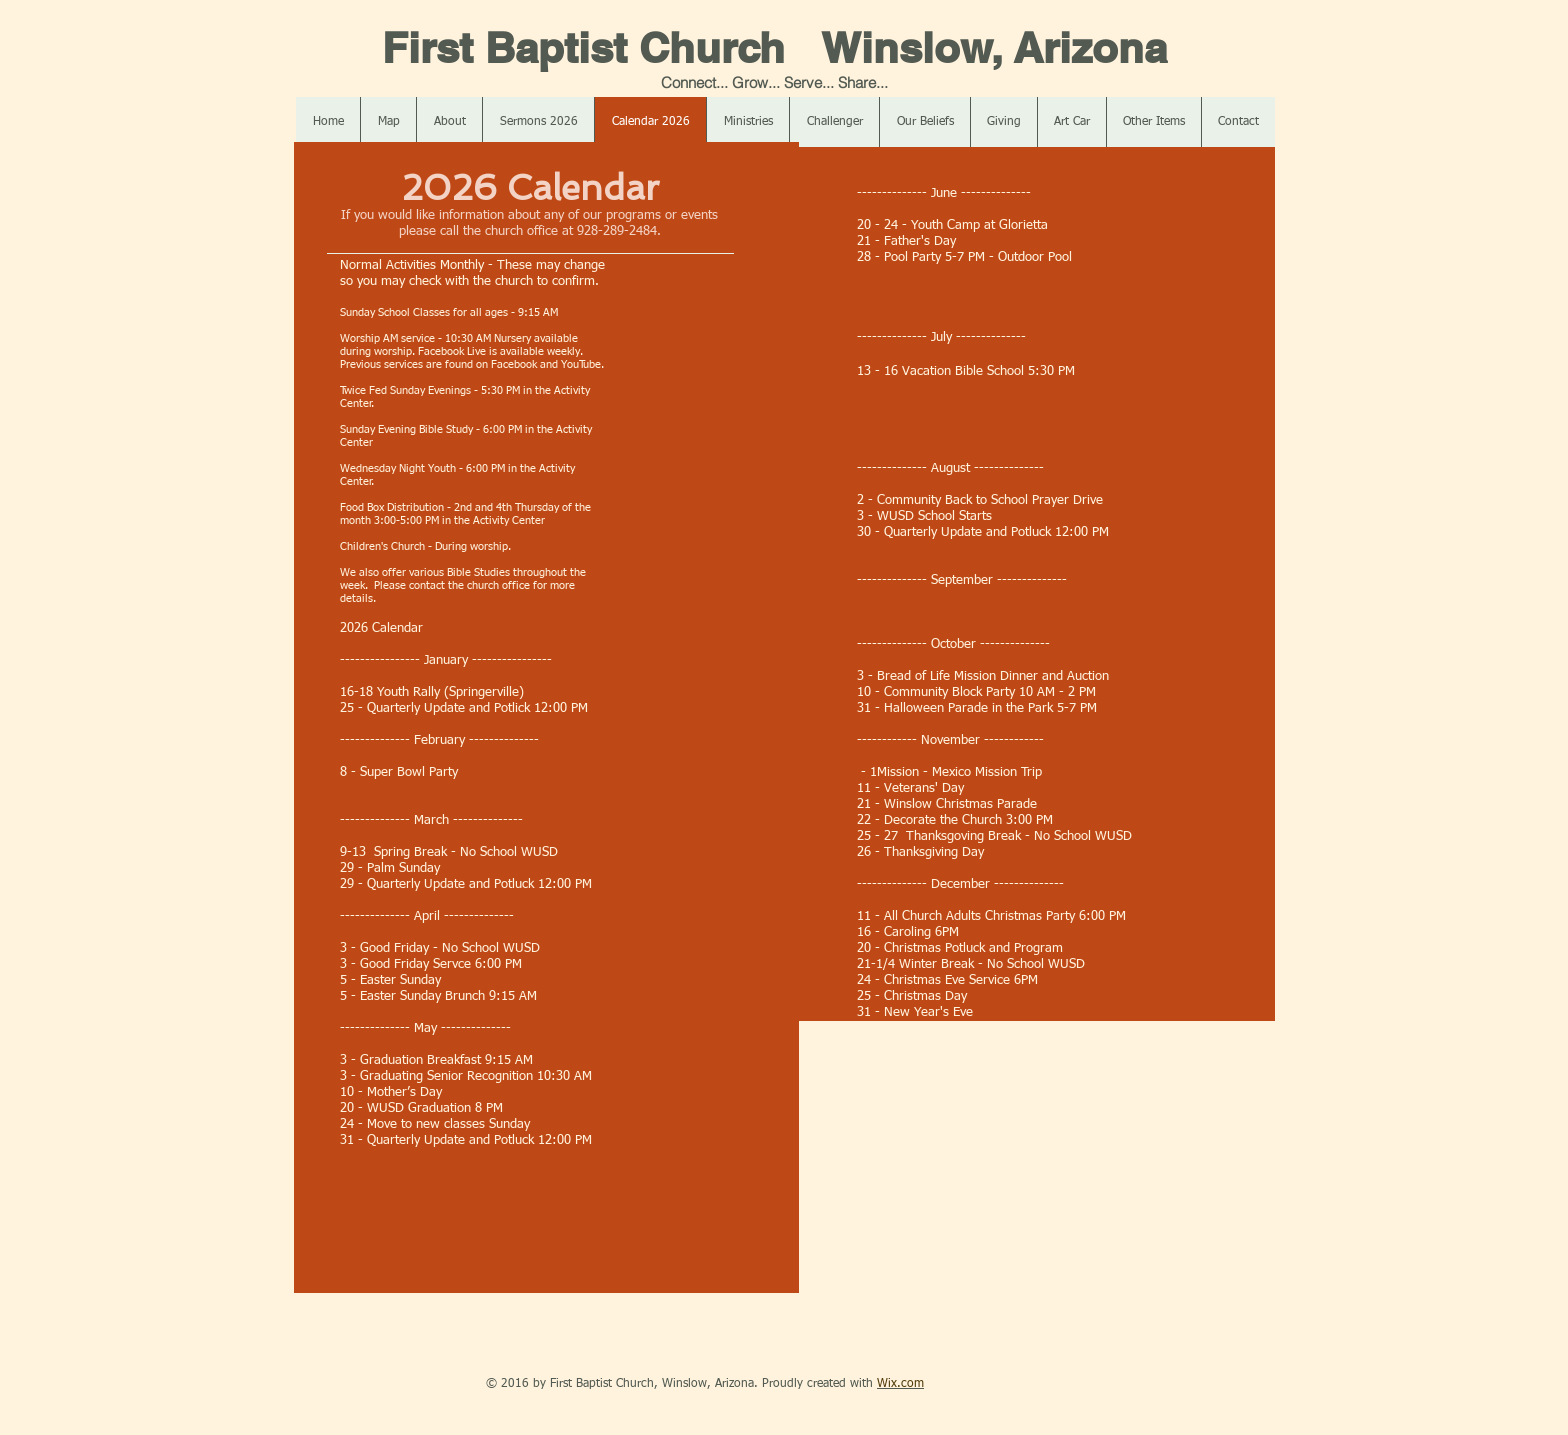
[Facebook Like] (412, 1384)
